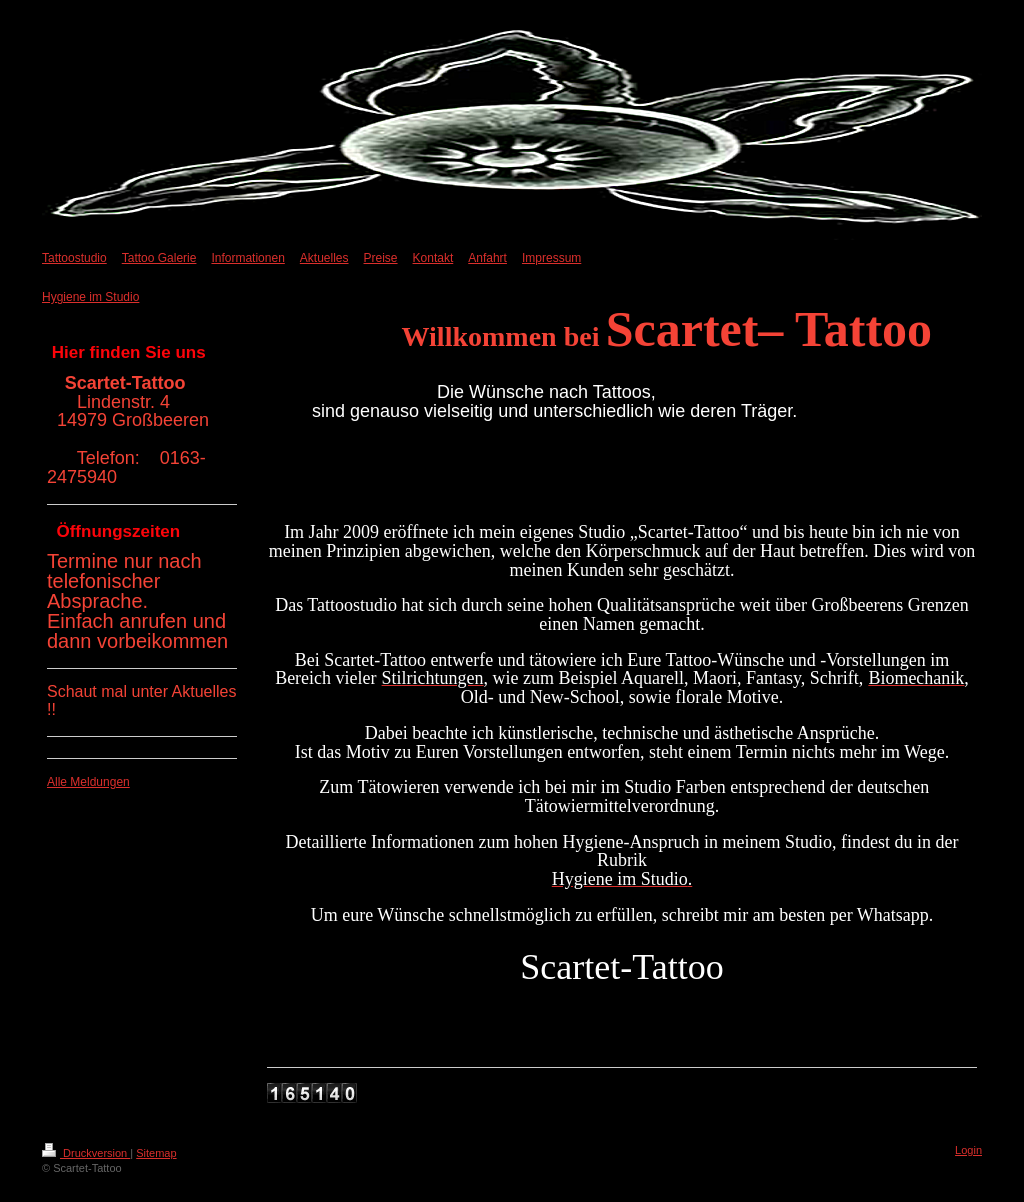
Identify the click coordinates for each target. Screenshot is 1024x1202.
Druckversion (86, 1153)
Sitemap (156, 1153)
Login (968, 1150)
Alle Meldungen (88, 782)
